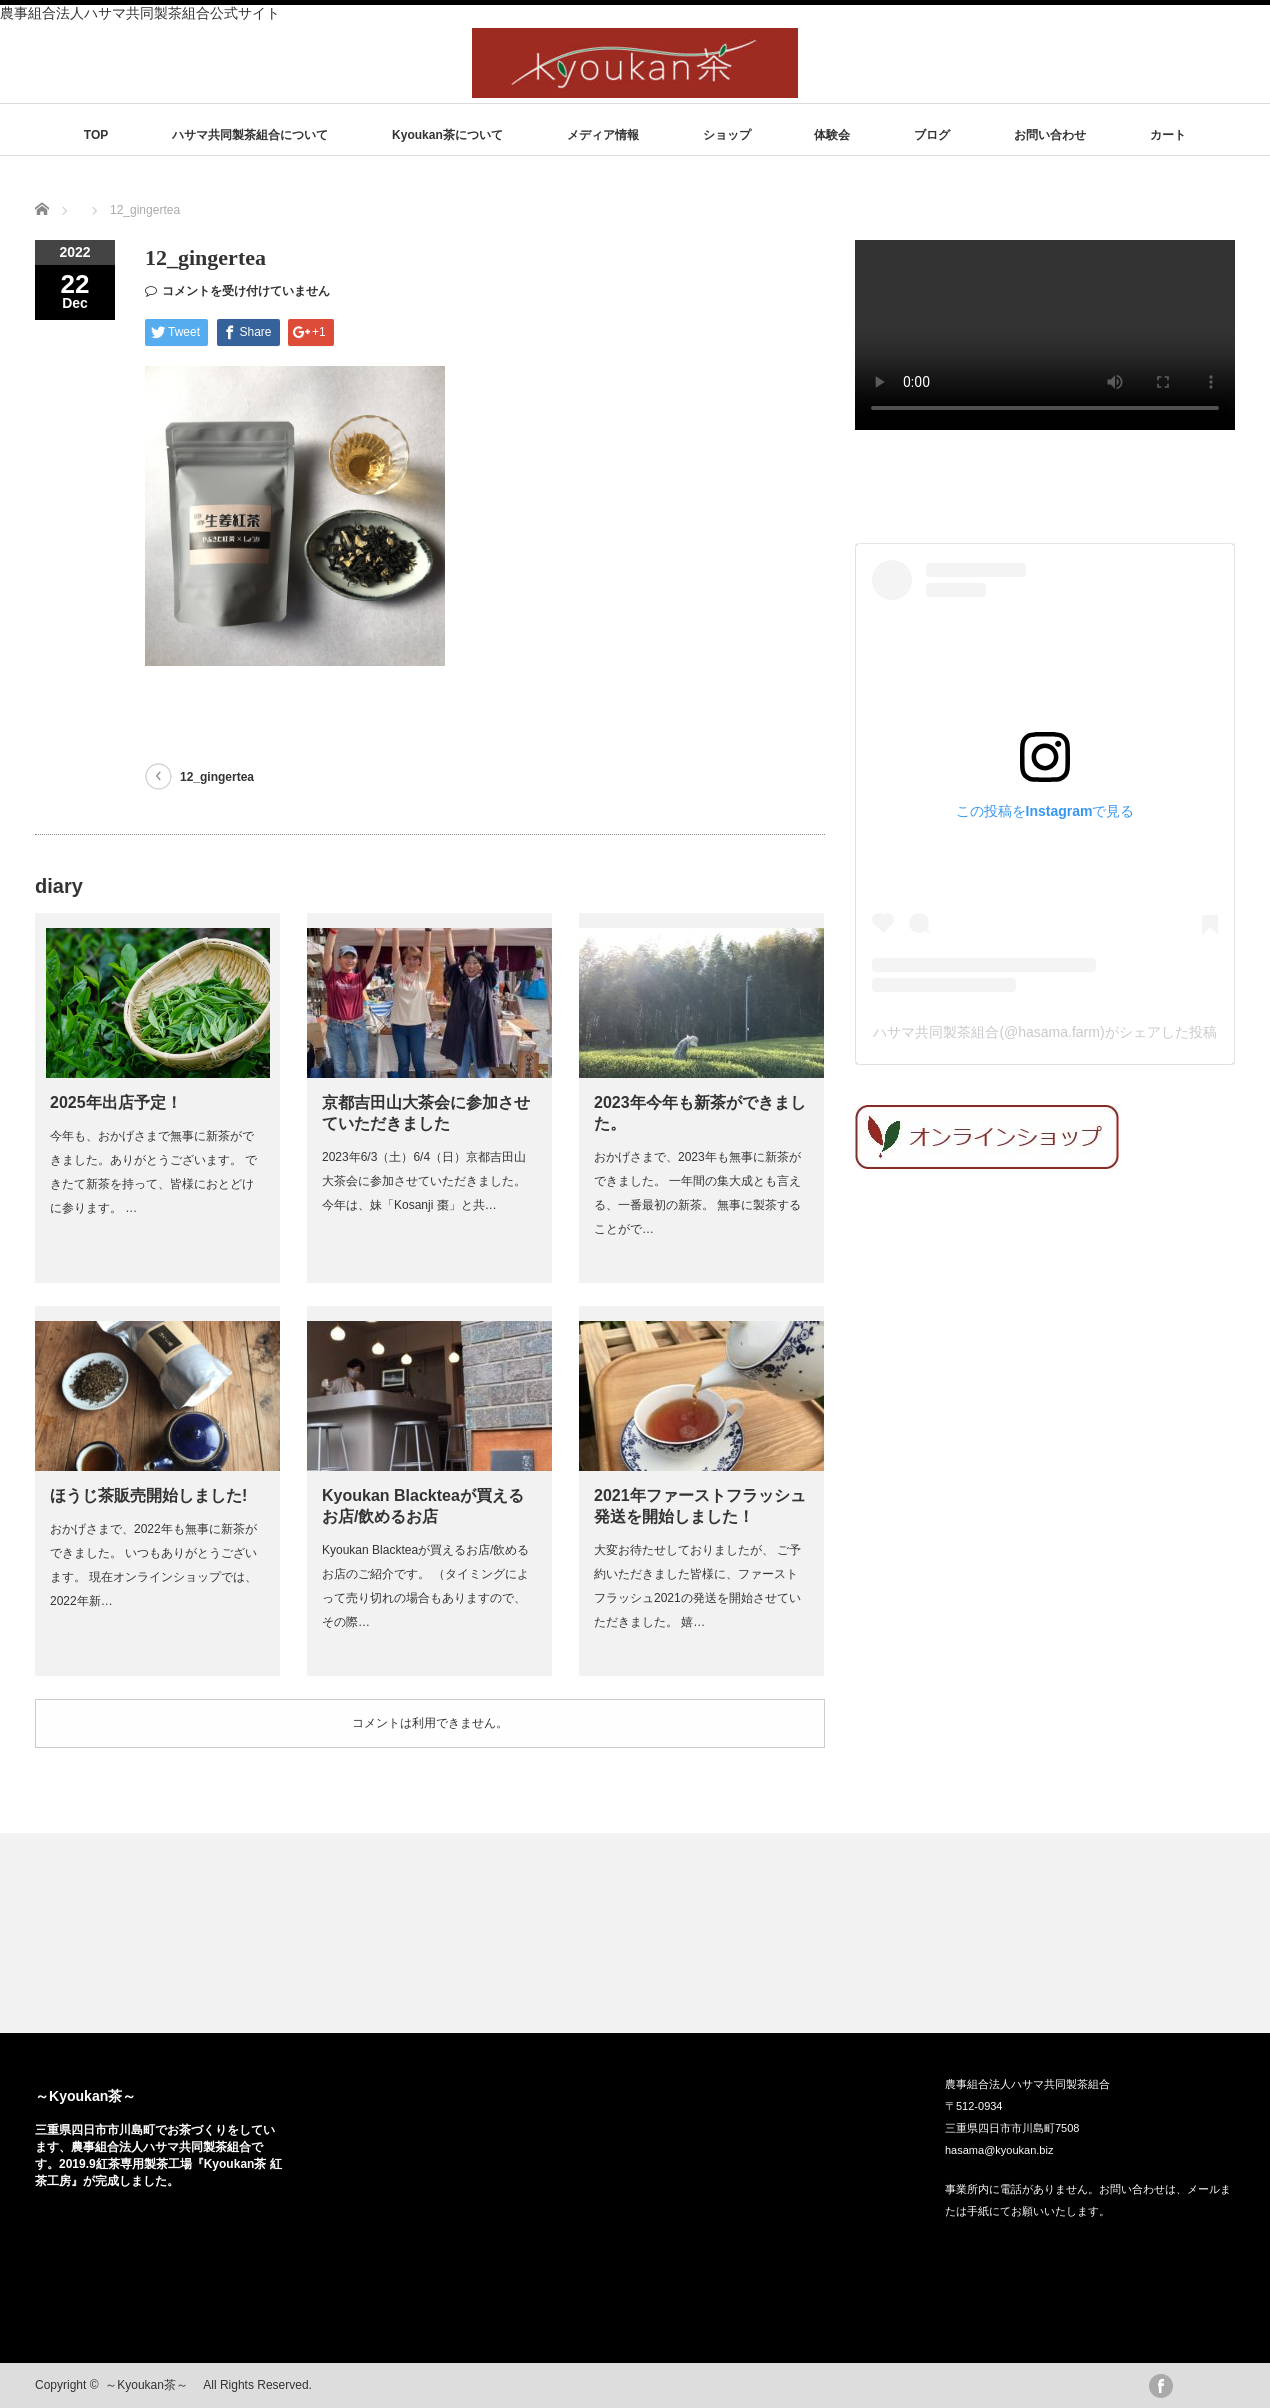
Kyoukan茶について (447, 135)
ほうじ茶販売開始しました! (148, 1495)
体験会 (832, 135)
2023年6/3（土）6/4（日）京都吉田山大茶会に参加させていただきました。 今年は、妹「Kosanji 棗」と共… (424, 1181)
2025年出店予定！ (116, 1102)
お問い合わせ (1050, 135)
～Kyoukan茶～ (92, 2096)
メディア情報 (603, 135)
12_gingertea (217, 777)
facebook (1161, 2386)
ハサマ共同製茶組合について (250, 135)
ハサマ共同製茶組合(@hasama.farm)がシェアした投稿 (1044, 1032)
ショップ (727, 135)
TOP (96, 135)
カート (1168, 135)
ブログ (932, 135)
